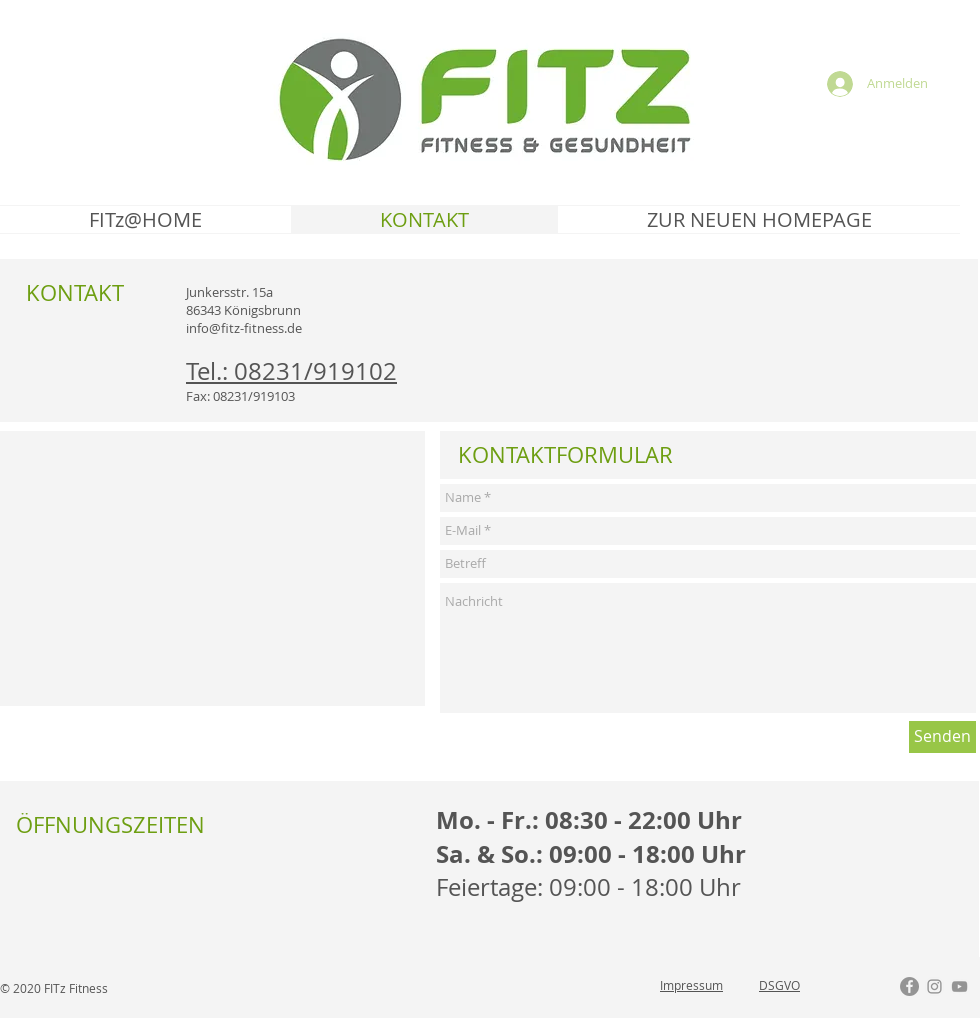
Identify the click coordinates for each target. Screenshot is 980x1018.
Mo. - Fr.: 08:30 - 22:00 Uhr (589, 820)
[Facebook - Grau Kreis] (909, 986)
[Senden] (942, 737)
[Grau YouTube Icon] (959, 986)
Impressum (691, 985)
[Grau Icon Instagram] (934, 986)
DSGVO (779, 985)
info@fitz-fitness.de (244, 328)
